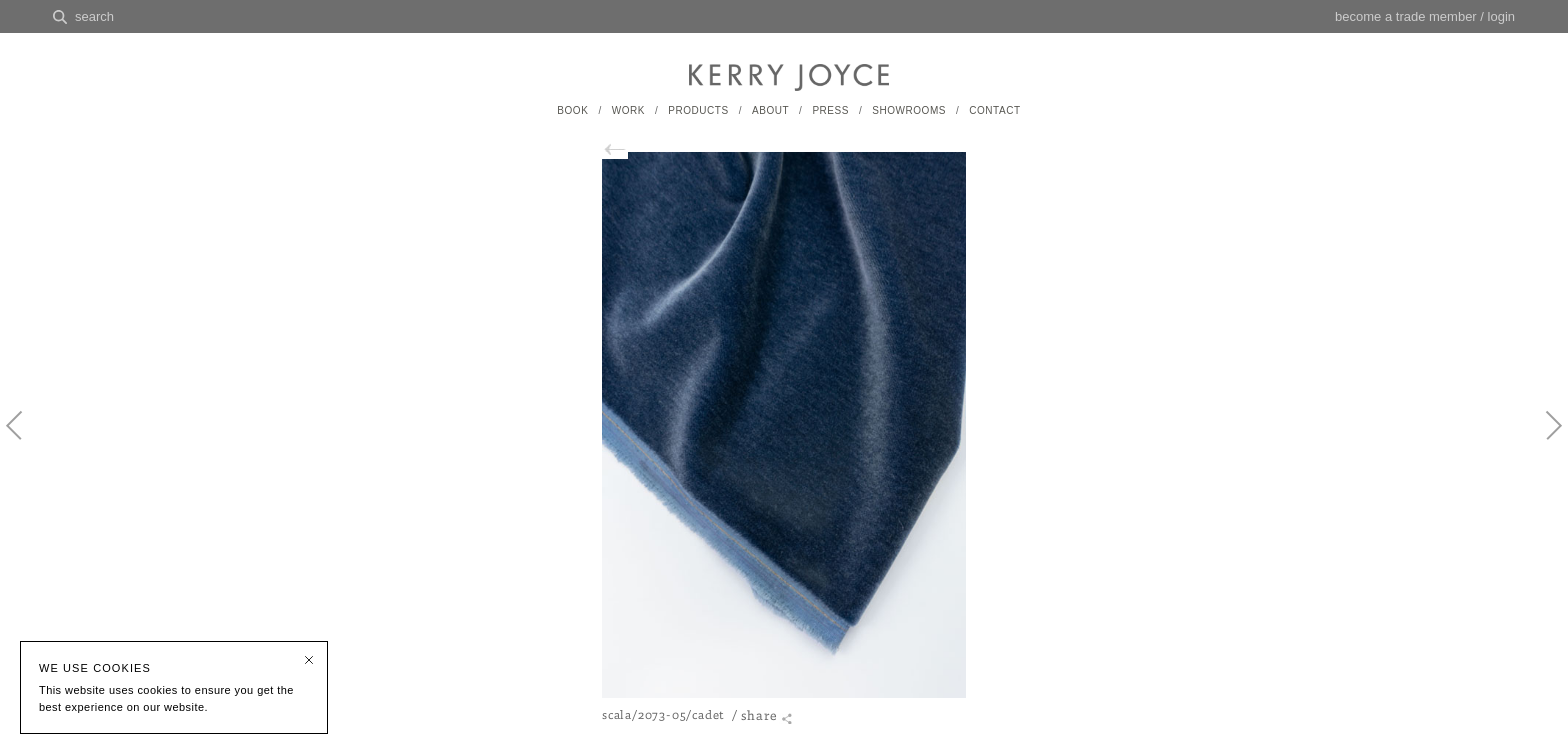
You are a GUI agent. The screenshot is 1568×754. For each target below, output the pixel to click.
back (625, 149)
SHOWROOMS (909, 110)
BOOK (572, 110)
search (94, 16)
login (1501, 16)
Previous (25, 442)
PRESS (830, 110)
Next (1543, 442)
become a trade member (1406, 16)
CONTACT (994, 110)
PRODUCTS (698, 110)
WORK (628, 110)
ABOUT (770, 110)
